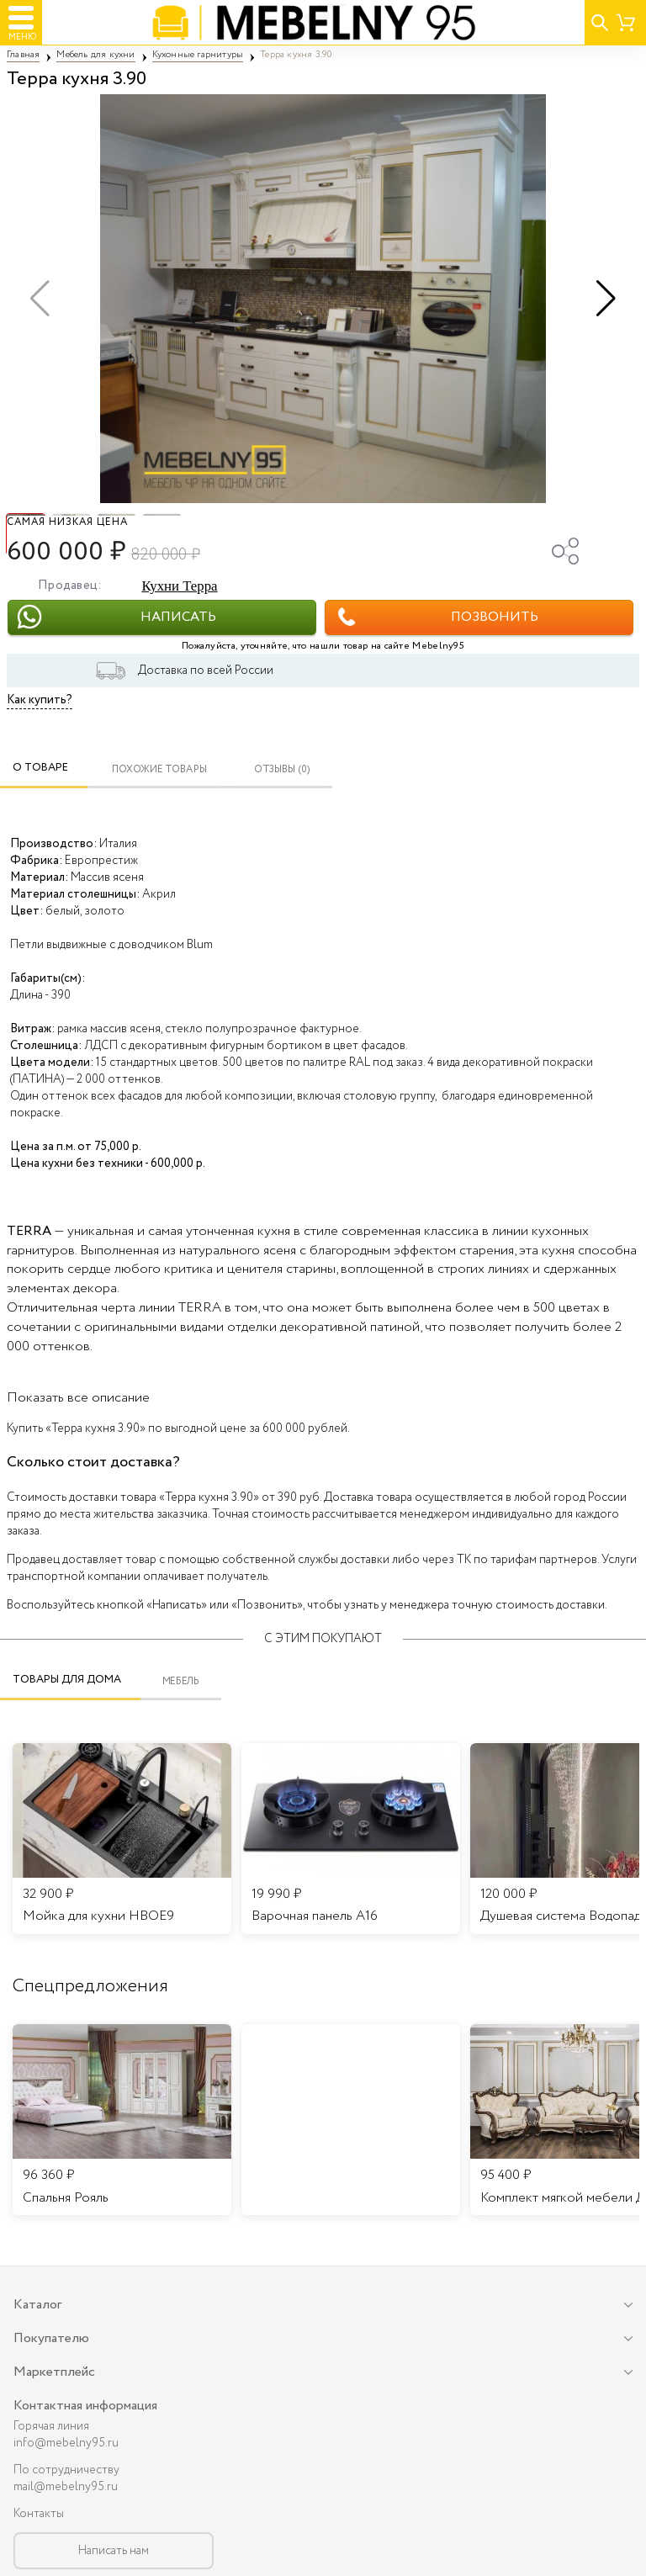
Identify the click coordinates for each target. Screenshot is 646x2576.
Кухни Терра (179, 586)
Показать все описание (78, 1397)
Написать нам (113, 2550)
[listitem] (122, 2120)
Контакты (38, 2513)
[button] (606, 298)
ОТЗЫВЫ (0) (282, 769)
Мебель (181, 1681)
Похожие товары (159, 769)
